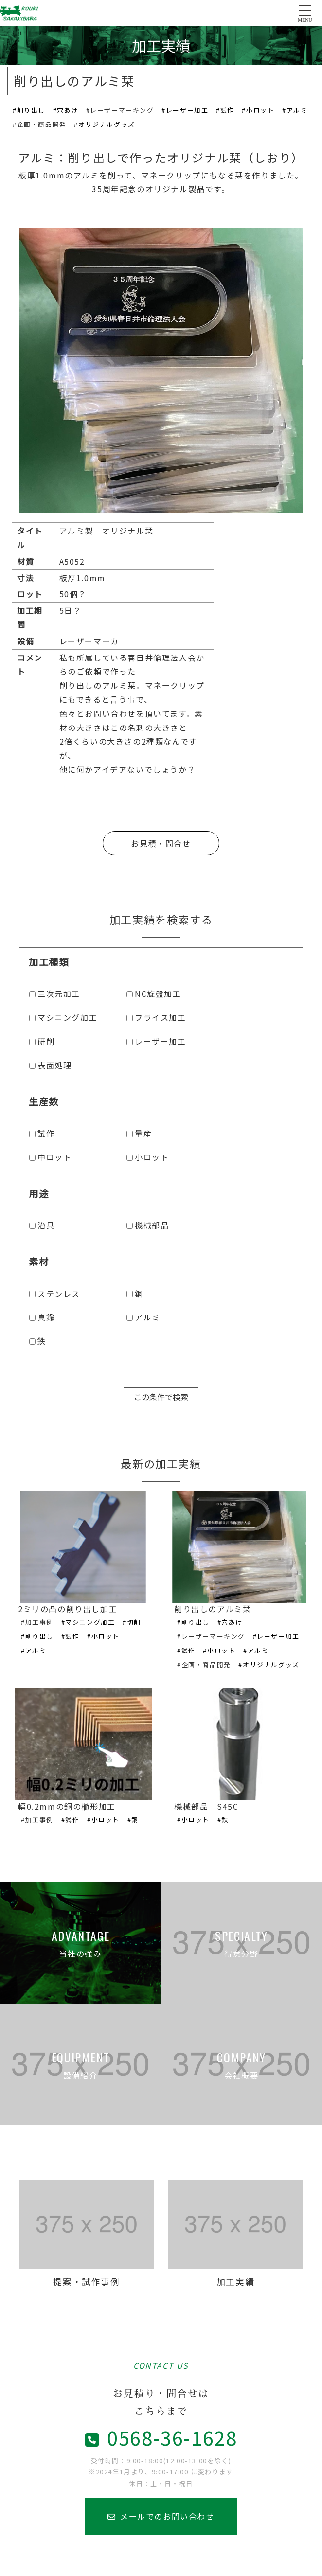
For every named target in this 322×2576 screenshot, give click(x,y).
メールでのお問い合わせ (160, 2516)
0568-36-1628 (161, 2437)
